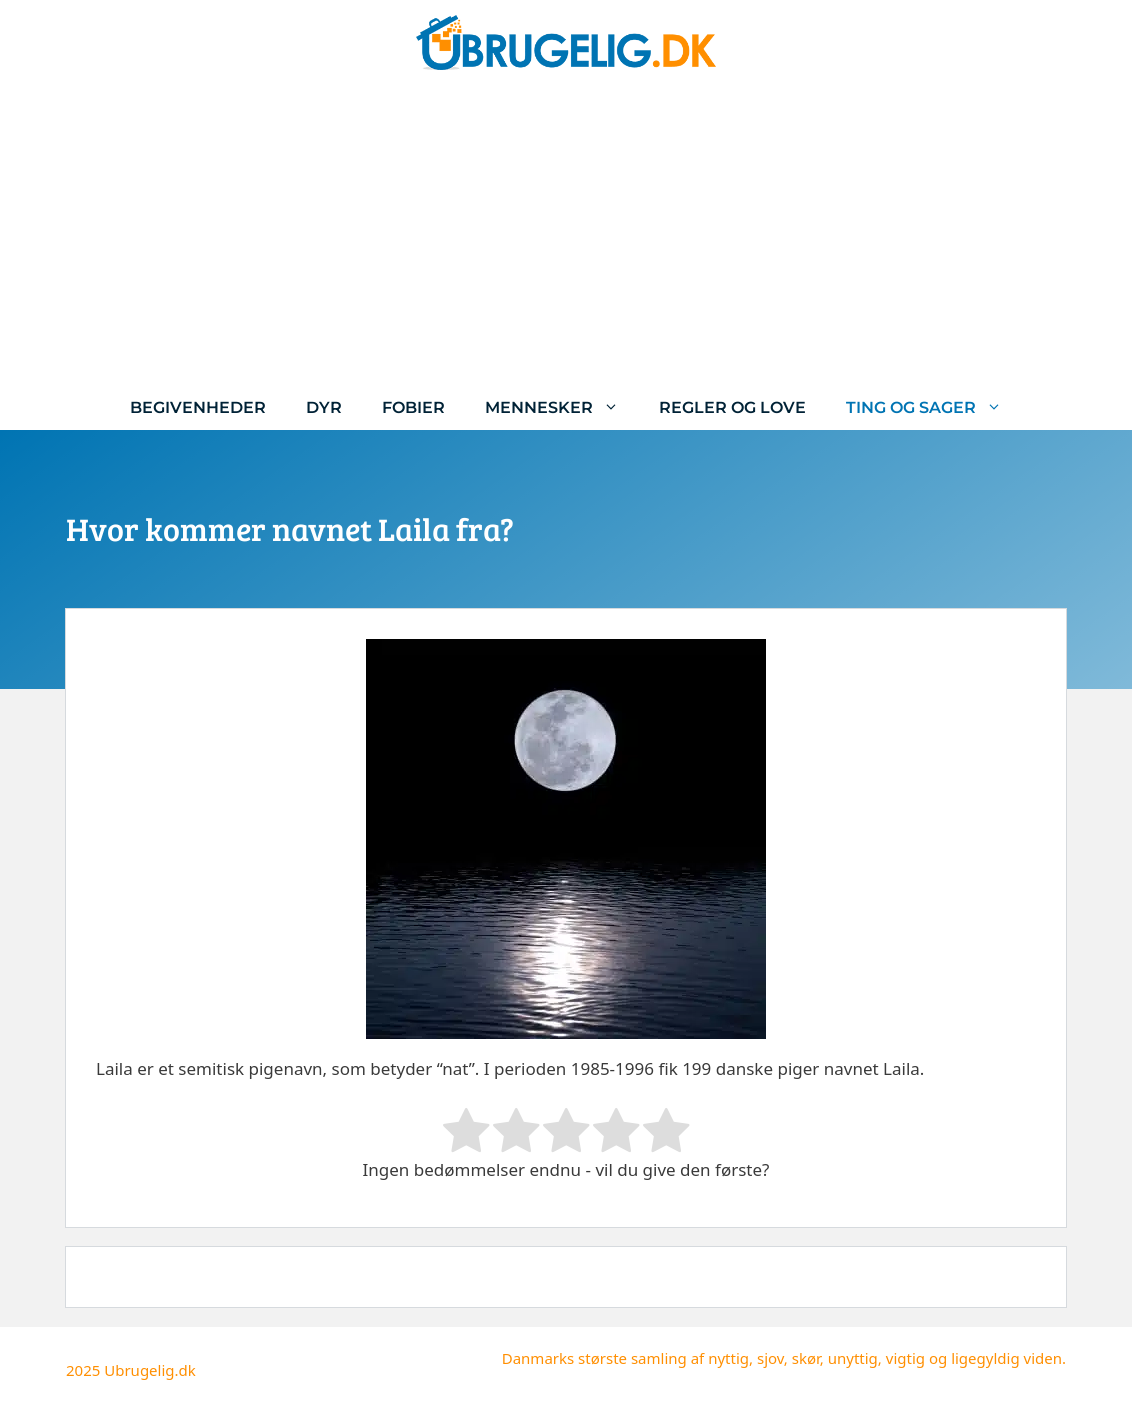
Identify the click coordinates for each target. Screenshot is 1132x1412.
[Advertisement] (566, 235)
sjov (770, 1358)
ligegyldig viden (1006, 1358)
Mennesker (562, 407)
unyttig (853, 1358)
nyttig (728, 1358)
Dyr (324, 407)
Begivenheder (198, 407)
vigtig (905, 1358)
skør (806, 1358)
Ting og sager (934, 407)
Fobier (413, 407)
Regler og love (732, 407)
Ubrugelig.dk (150, 1370)
